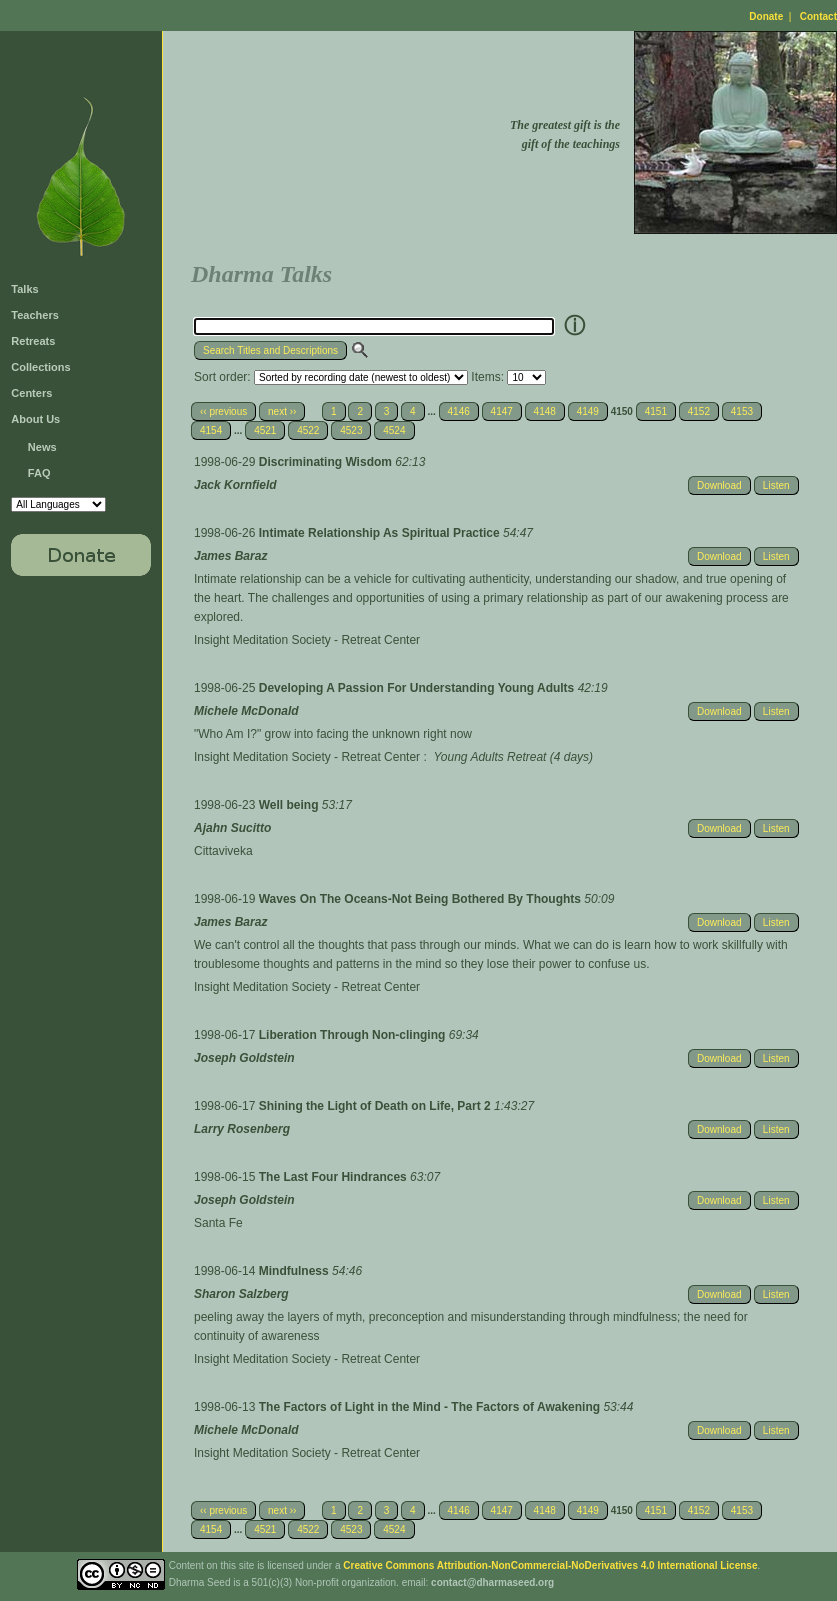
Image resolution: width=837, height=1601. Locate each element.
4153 (742, 411)
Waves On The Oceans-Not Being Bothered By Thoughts (422, 899)
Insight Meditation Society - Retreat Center (307, 640)
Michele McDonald (246, 711)
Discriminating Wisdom (327, 462)
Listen (776, 485)
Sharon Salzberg (241, 1294)
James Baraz (230, 556)
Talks (24, 289)
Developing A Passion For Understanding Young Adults (418, 688)
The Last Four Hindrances (334, 1177)
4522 (308, 430)
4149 (588, 411)
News (42, 447)
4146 (459, 411)
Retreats (33, 341)
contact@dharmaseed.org (492, 1582)
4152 (699, 411)
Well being (290, 805)
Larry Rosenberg (242, 1129)
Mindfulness (295, 1271)
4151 (656, 411)
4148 (545, 411)
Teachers (35, 315)
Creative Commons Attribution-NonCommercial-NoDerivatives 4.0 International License (550, 1565)
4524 (394, 430)
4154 (211, 430)
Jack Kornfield (235, 485)
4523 (351, 430)
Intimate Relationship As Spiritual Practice (381, 533)
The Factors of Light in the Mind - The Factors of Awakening (431, 1407)
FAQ (39, 473)
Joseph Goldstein (244, 1058)
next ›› (282, 411)
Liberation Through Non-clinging (354, 1035)
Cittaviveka (223, 851)
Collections (40, 367)
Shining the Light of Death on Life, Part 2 (376, 1106)
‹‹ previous (223, 411)
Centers (31, 393)
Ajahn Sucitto (232, 828)
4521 (265, 430)
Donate (766, 16)
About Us (35, 419)
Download (719, 485)
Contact (818, 16)
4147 (502, 411)
